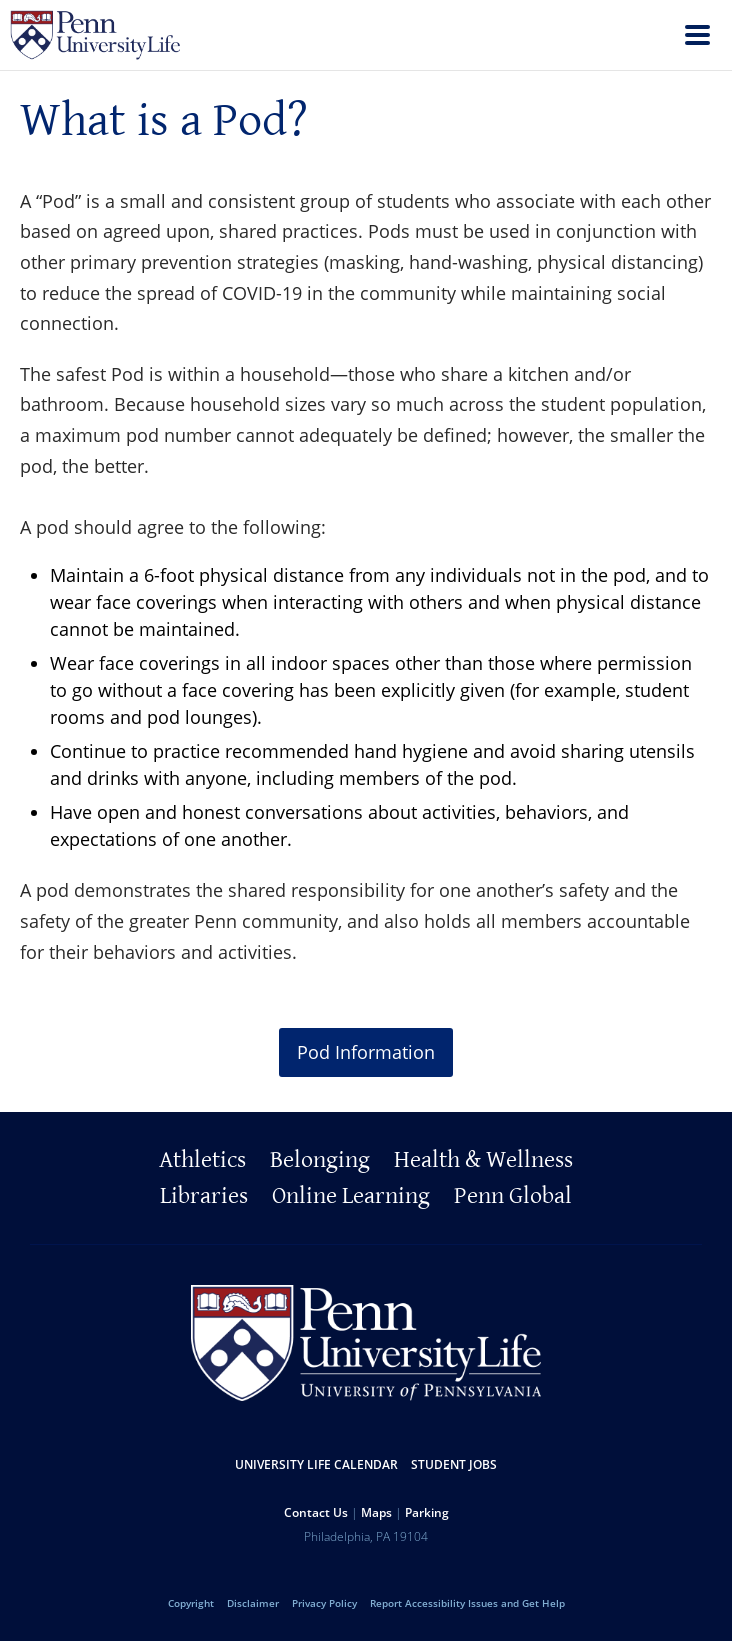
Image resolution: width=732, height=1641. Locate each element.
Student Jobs (454, 1464)
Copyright (191, 1603)
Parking (427, 1512)
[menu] (697, 37)
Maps (376, 1512)
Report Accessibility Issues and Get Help (467, 1603)
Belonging (320, 1160)
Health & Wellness (483, 1160)
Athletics (202, 1160)
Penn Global (513, 1196)
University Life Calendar (316, 1464)
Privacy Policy (324, 1603)
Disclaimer (253, 1603)
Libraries (204, 1196)
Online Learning (351, 1196)
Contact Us (316, 1512)
